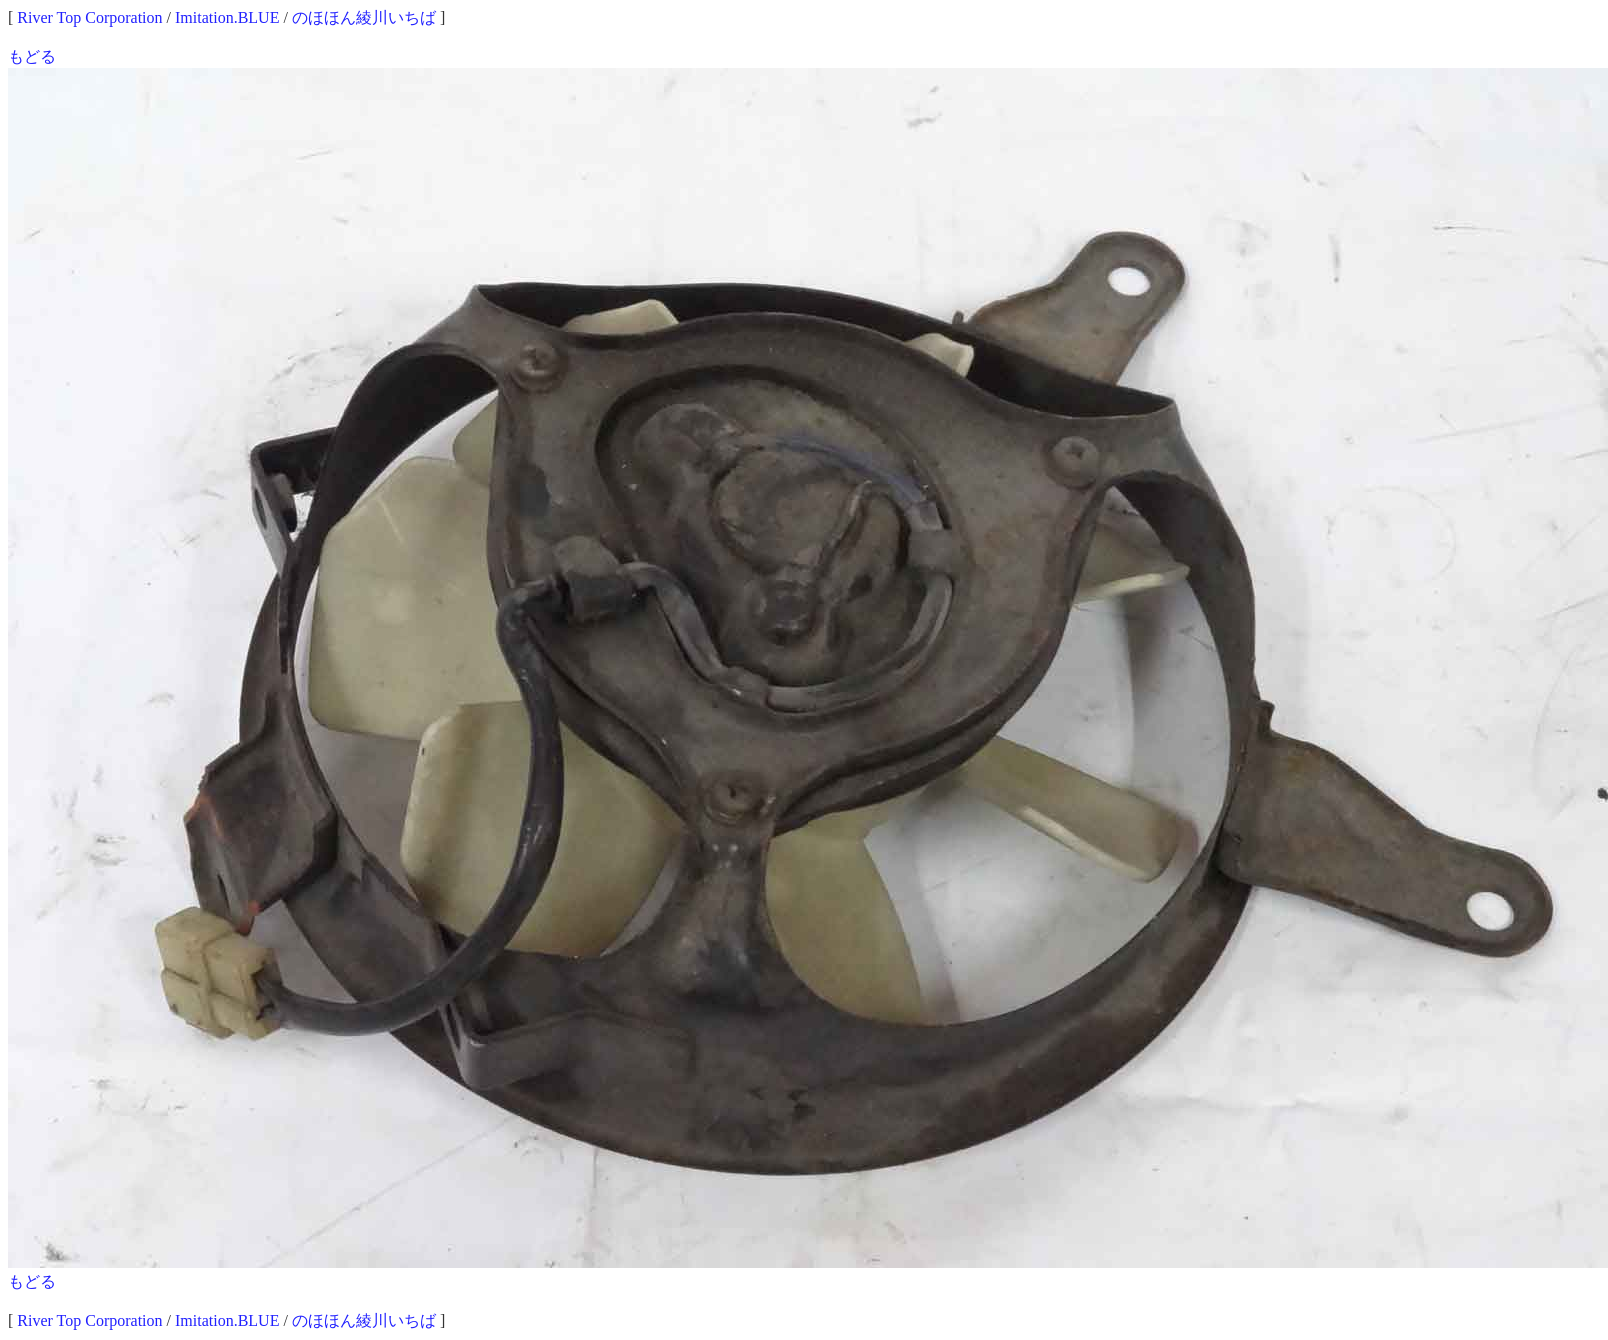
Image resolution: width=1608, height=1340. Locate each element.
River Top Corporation (89, 17)
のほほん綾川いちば (364, 17)
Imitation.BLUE (227, 17)
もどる (32, 56)
